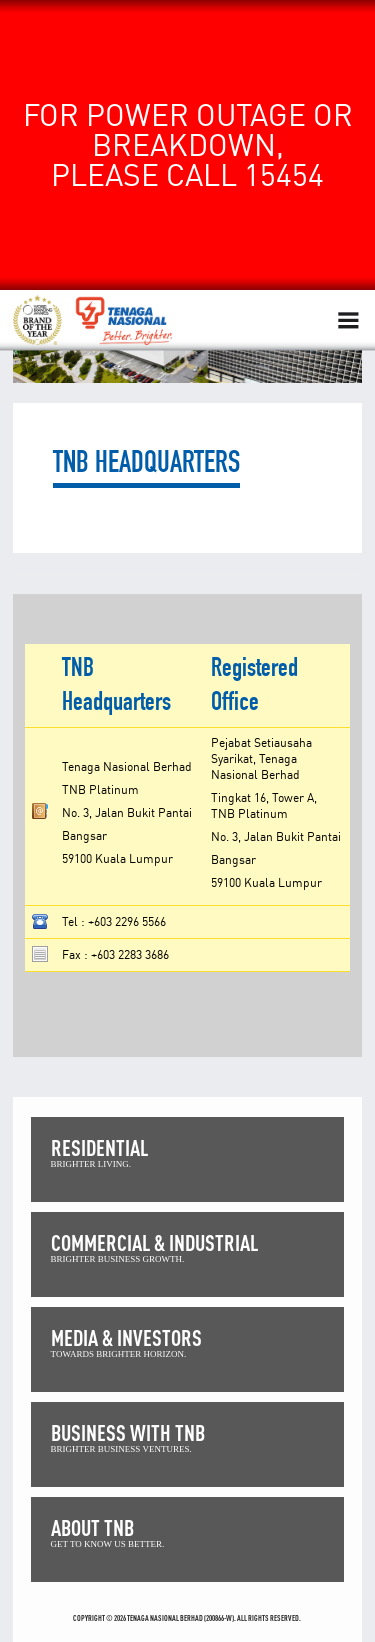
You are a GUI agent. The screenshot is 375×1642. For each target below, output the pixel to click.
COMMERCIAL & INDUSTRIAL (154, 1242)
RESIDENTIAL (99, 1147)
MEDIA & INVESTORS (126, 1337)
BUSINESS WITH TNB (128, 1432)
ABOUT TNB (92, 1527)
